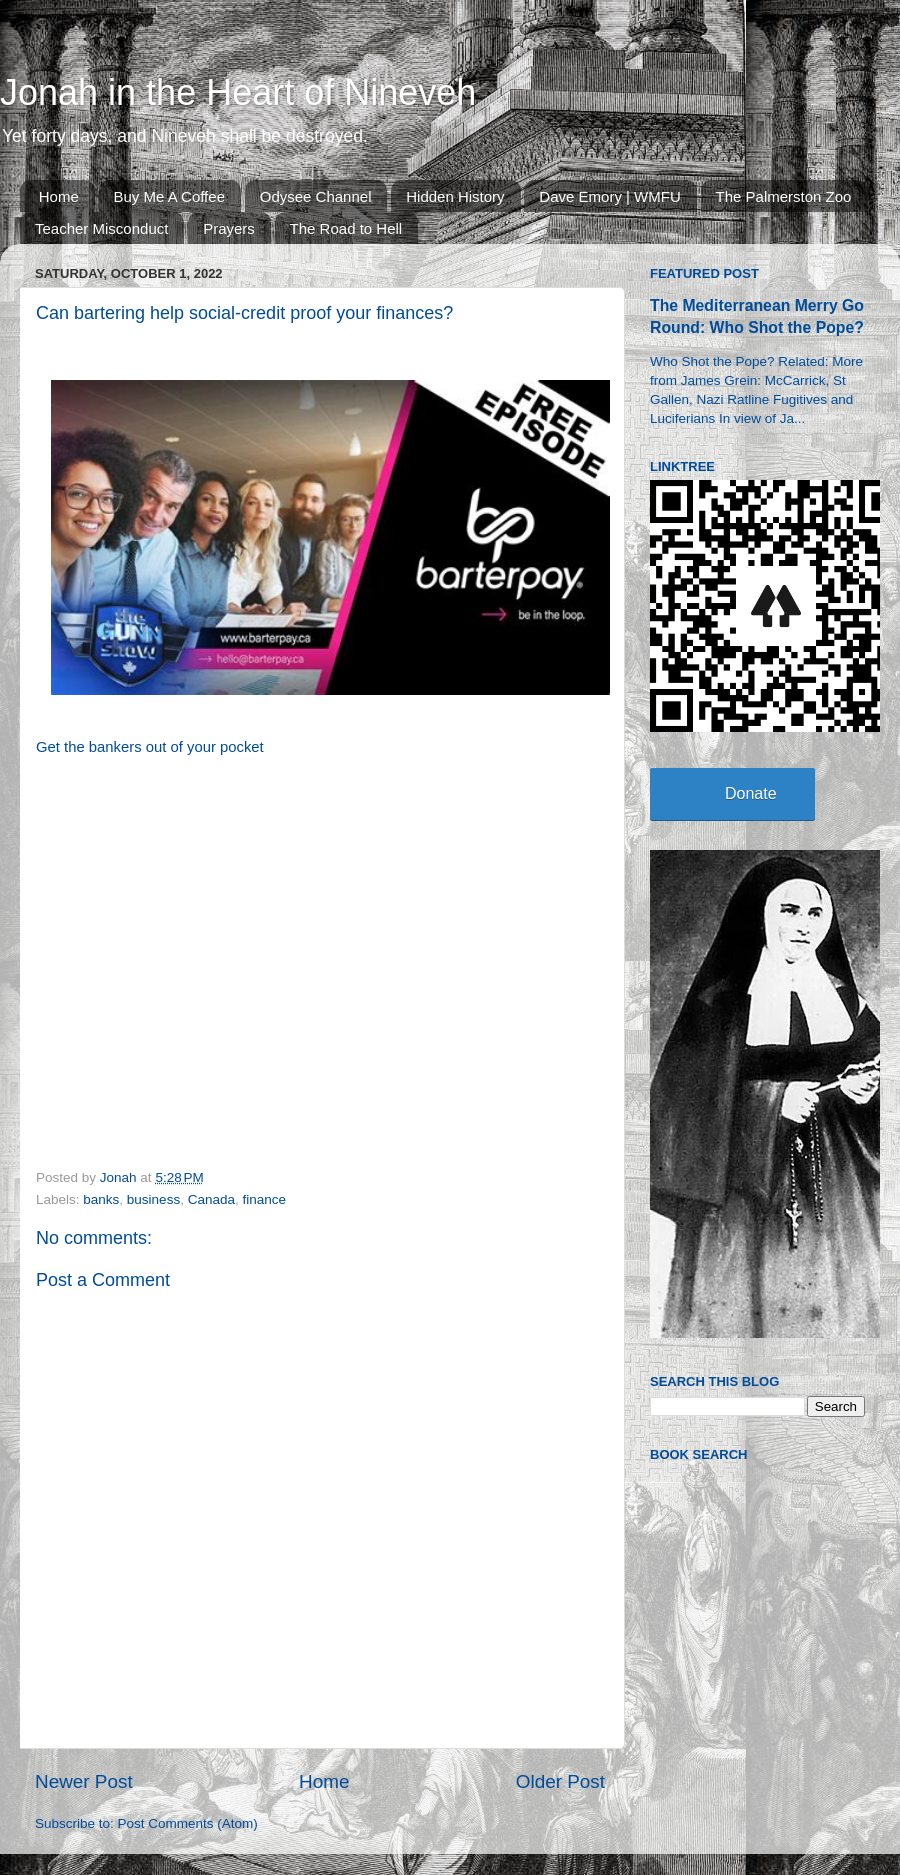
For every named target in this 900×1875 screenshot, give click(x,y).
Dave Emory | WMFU (609, 196)
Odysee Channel (316, 196)
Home (59, 196)
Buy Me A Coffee (169, 196)
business (153, 1199)
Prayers (229, 228)
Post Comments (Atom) (188, 1823)
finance (264, 1199)
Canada (211, 1199)
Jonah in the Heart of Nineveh (238, 92)
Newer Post (84, 1781)
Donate (751, 793)
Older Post (560, 1781)
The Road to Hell (346, 228)
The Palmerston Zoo (784, 196)
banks (101, 1199)
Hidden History (455, 196)
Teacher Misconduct (101, 228)
